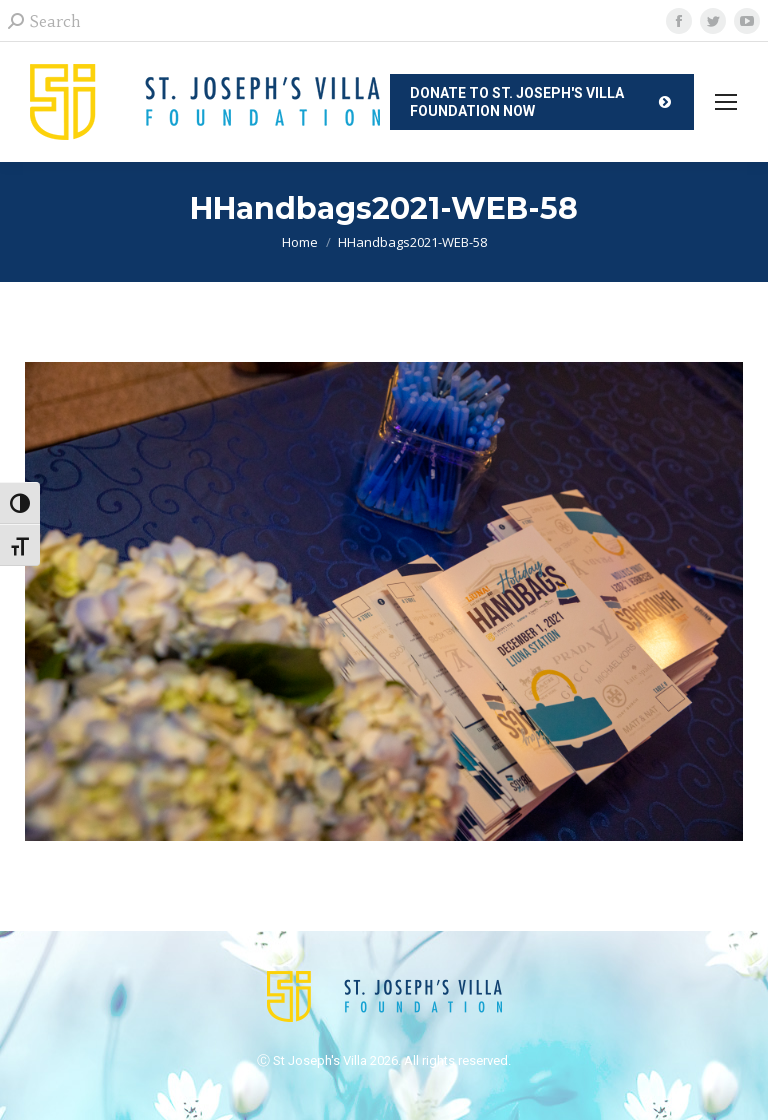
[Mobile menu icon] (726, 102)
